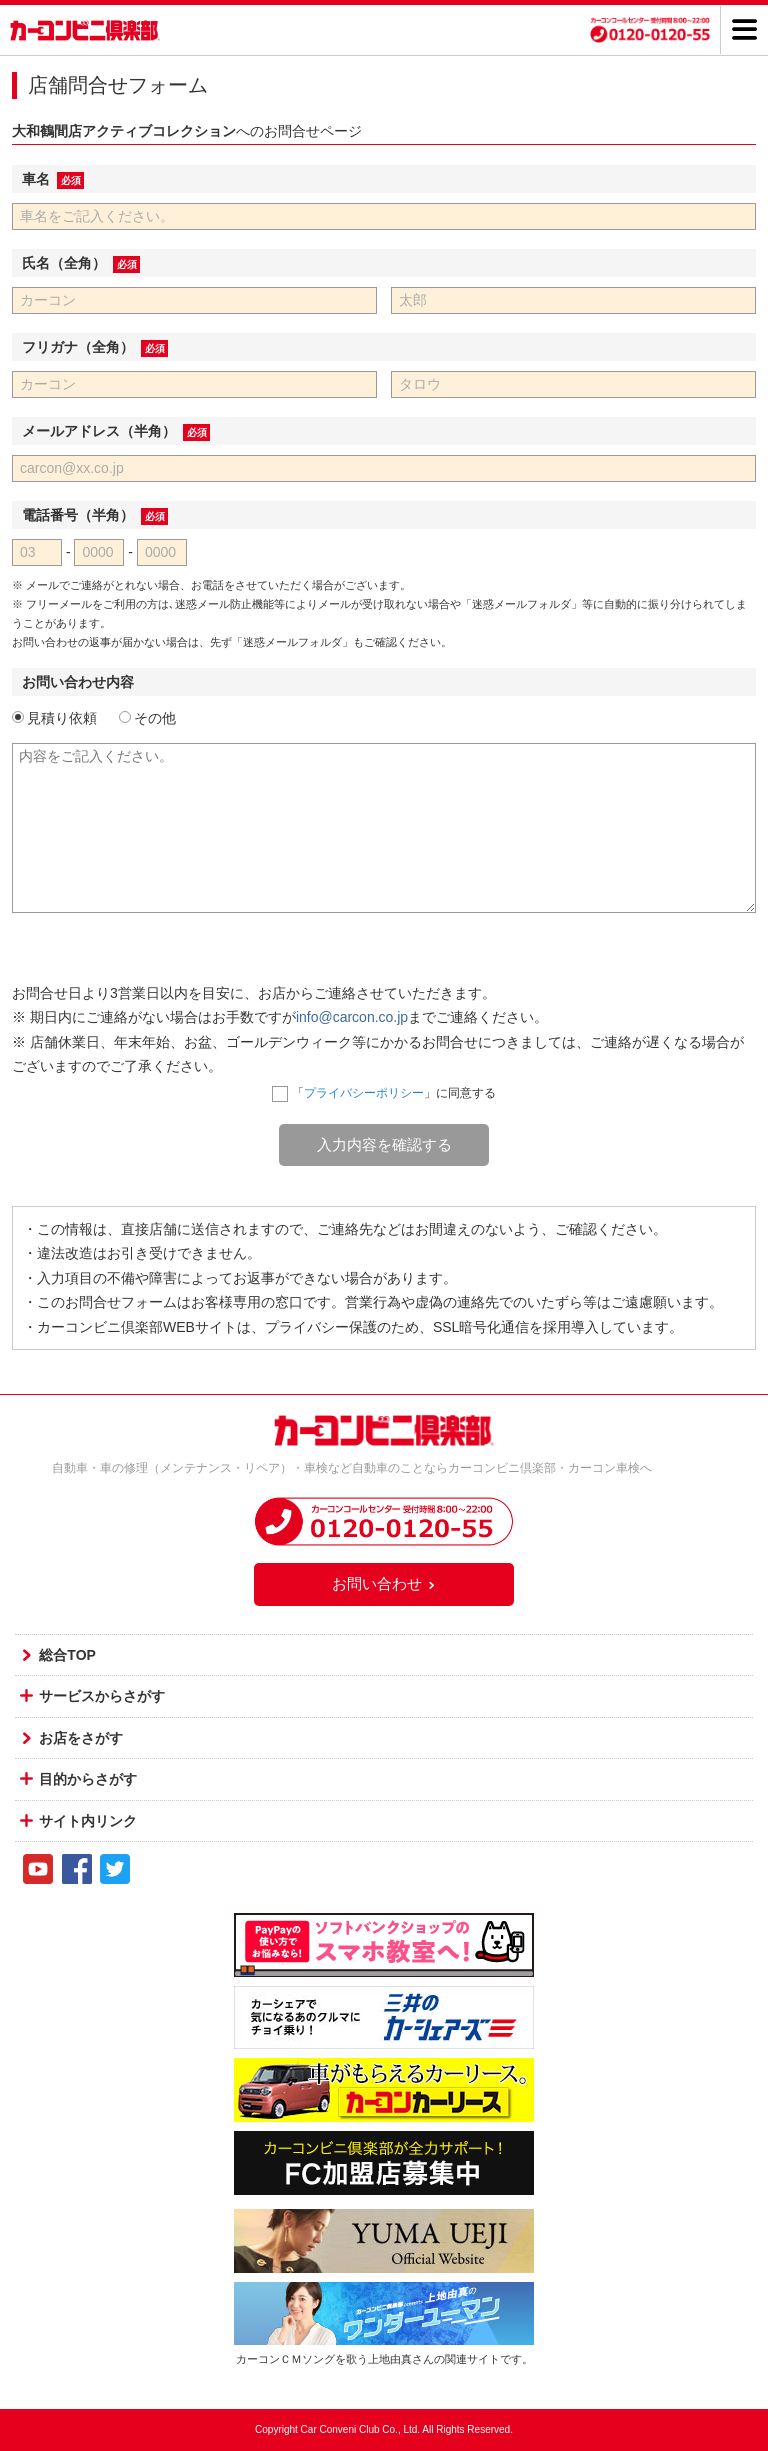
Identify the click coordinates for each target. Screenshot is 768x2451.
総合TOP (67, 1655)
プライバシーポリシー (364, 1093)
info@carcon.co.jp (352, 1017)
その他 (147, 718)
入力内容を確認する (384, 1144)
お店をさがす (81, 1738)
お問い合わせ (384, 1583)
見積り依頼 (54, 718)
